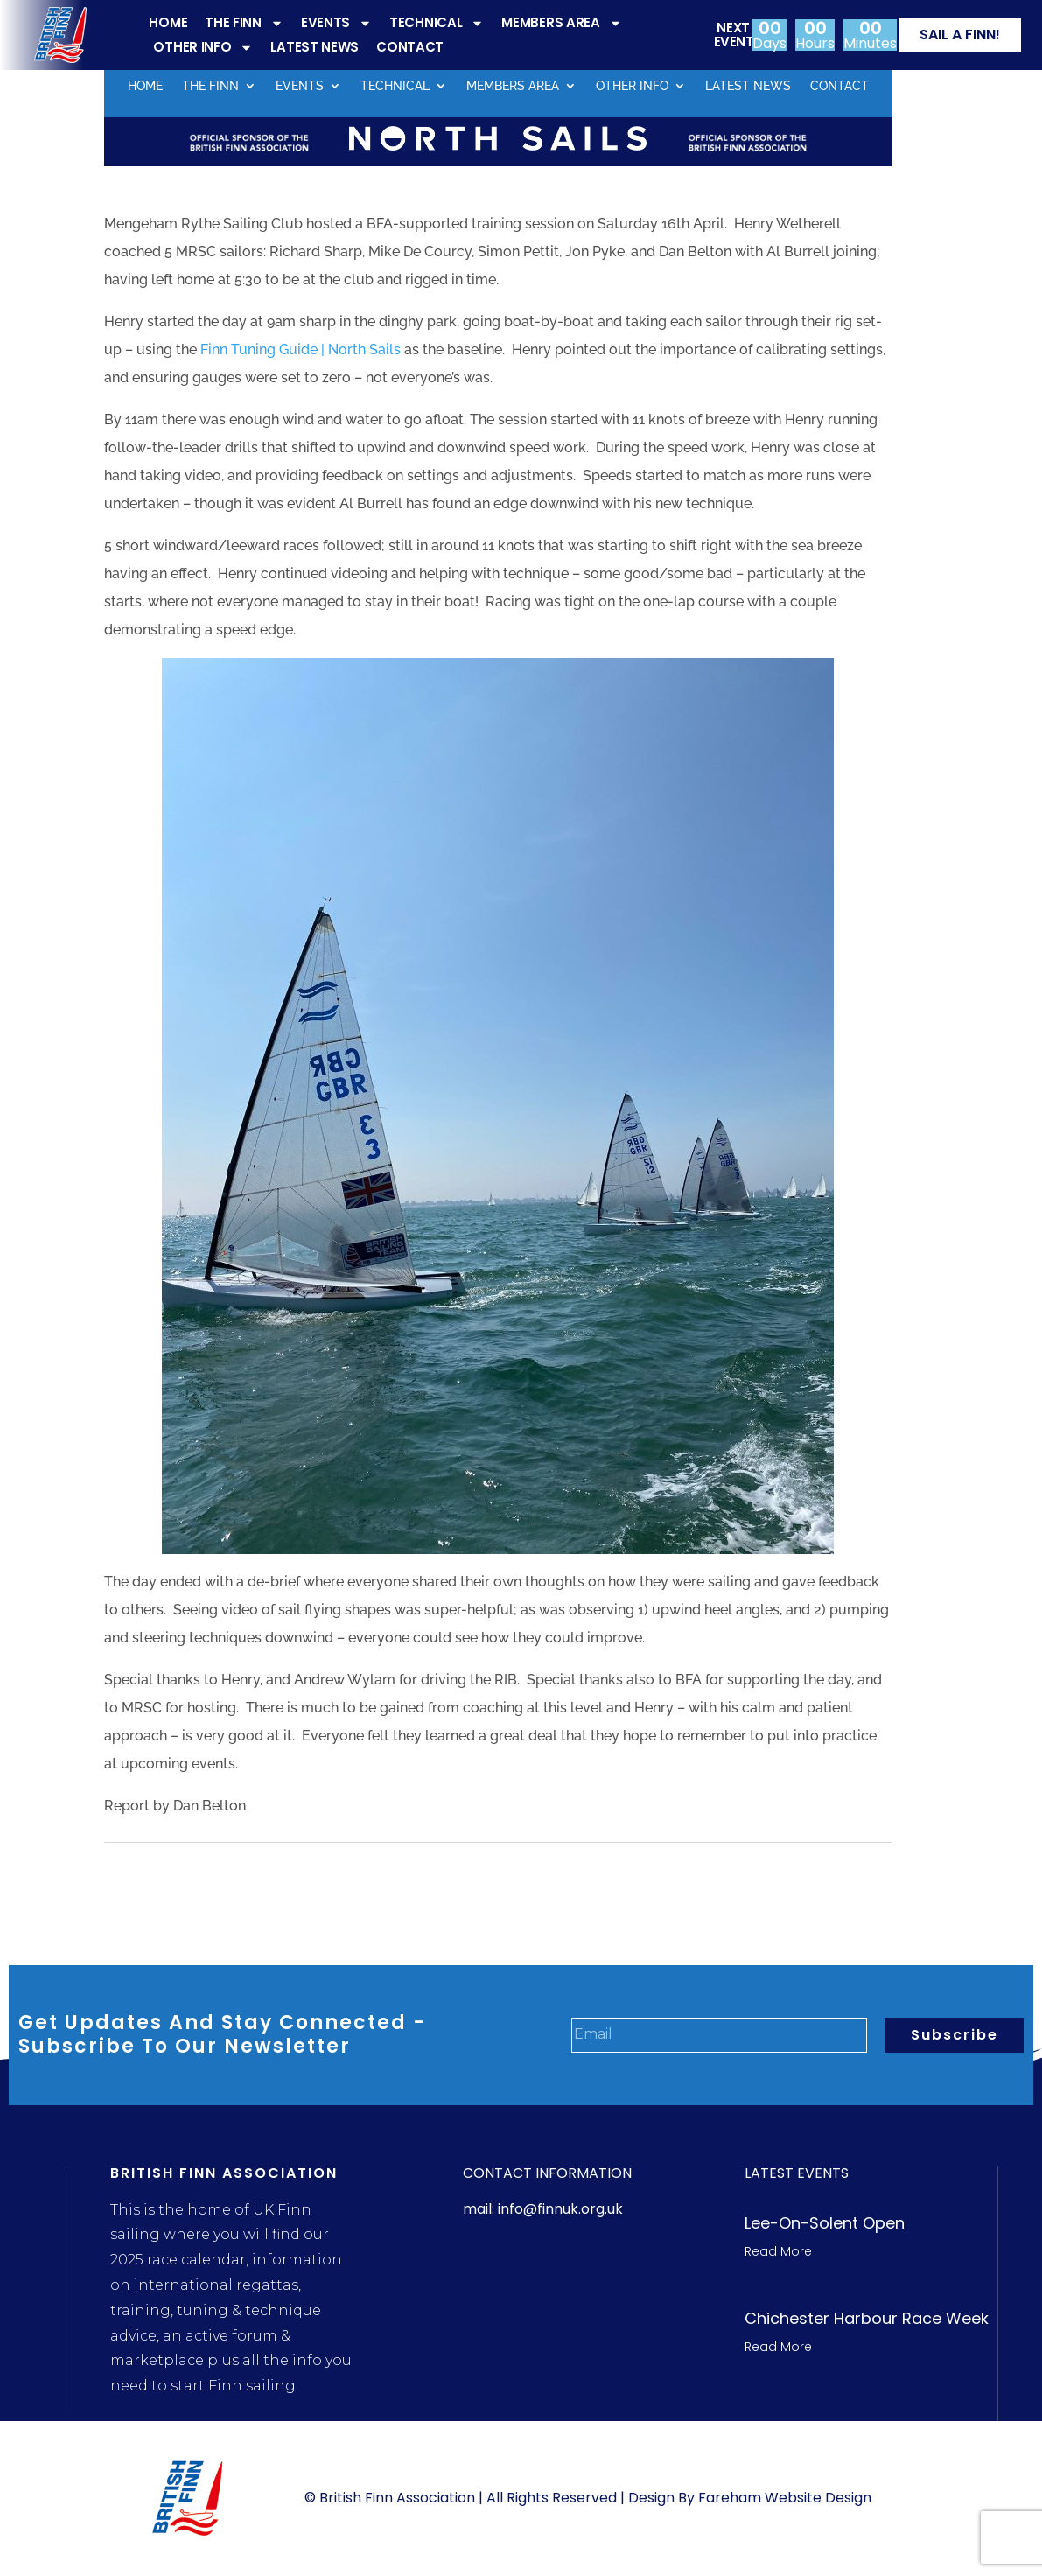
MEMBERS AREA (561, 22)
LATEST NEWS (314, 47)
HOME (168, 22)
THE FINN (244, 22)
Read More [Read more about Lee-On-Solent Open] (778, 2251)
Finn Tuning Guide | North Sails (300, 349)
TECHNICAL (436, 22)
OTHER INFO (203, 47)
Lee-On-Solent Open (825, 2223)
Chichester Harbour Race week (867, 2318)
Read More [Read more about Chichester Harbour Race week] (778, 2347)
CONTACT (410, 47)
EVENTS (336, 22)
